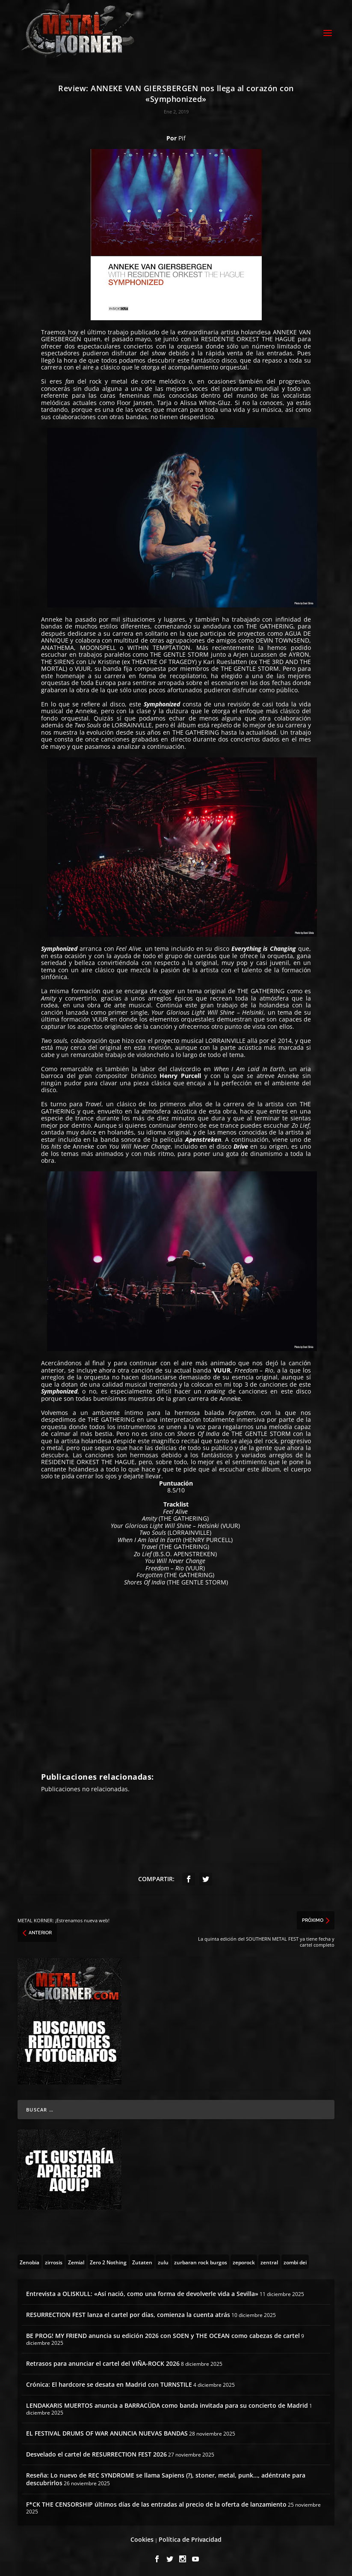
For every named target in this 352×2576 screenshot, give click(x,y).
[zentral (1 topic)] (269, 2260)
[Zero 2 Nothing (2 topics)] (108, 2260)
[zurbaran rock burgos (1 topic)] (200, 2260)
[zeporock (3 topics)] (244, 2260)
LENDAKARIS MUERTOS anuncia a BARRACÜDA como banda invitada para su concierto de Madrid (167, 2404)
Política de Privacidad (190, 2538)
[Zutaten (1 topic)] (142, 2260)
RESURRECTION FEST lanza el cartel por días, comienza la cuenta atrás (128, 2313)
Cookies (142, 2538)
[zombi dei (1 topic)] (295, 2260)
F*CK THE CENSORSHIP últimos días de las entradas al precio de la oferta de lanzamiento (156, 2503)
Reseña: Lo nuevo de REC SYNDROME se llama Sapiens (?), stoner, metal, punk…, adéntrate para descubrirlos (165, 2478)
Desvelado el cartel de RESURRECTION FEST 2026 (96, 2453)
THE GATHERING (269, 625)
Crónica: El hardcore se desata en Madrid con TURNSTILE (109, 2383)
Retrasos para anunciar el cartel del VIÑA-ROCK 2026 (103, 2362)
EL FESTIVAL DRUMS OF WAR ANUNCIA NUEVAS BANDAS (107, 2432)
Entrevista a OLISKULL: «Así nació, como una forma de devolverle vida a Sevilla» (142, 2292)
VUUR (83, 667)
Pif (182, 137)
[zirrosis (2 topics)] (54, 2260)
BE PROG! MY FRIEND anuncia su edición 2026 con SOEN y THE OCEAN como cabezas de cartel (163, 2334)
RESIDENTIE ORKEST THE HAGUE (248, 338)
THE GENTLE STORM (178, 653)
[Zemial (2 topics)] (76, 2260)
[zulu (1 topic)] (163, 2260)
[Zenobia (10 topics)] (29, 2260)
